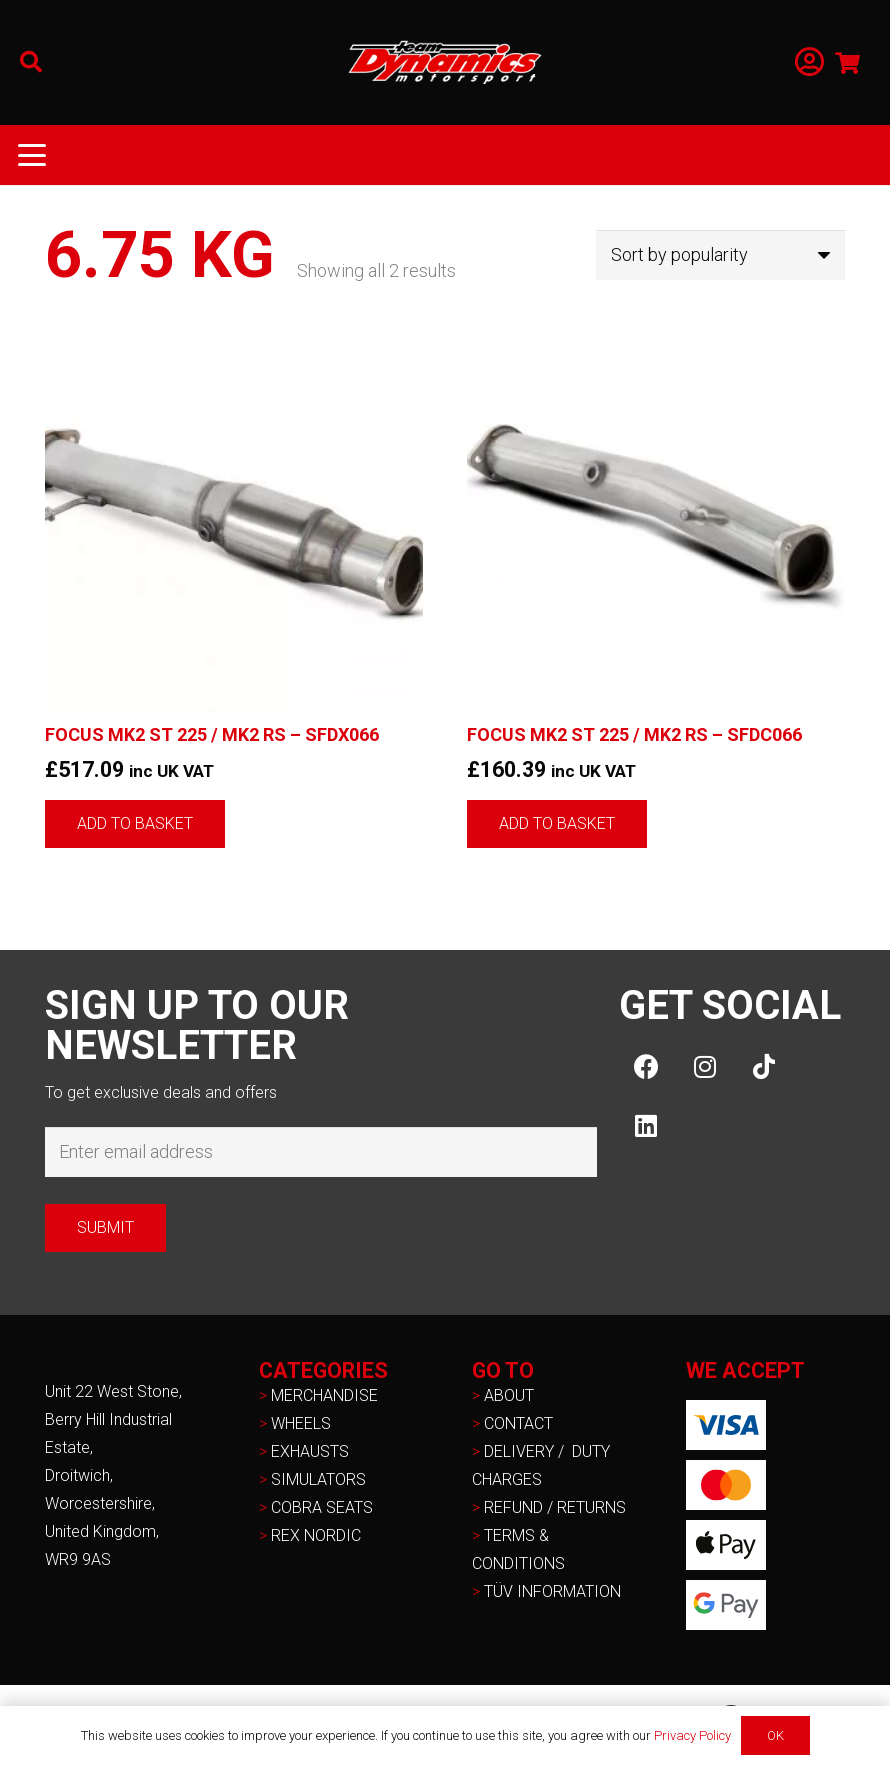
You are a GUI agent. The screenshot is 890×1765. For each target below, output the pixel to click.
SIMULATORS (318, 1479)
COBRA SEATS (322, 1507)
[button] (31, 62)
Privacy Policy (692, 1735)
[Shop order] (720, 255)
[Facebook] (646, 1066)
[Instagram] (705, 1066)
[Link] (809, 62)
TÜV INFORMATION (552, 1591)
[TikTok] (764, 1066)
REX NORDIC (318, 1535)
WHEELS (301, 1423)
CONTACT (518, 1423)
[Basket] (848, 62)
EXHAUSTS (310, 1451)
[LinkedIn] (646, 1125)
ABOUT (509, 1395)
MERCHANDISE (324, 1395)
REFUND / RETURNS (555, 1507)
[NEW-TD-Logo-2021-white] (445, 63)
